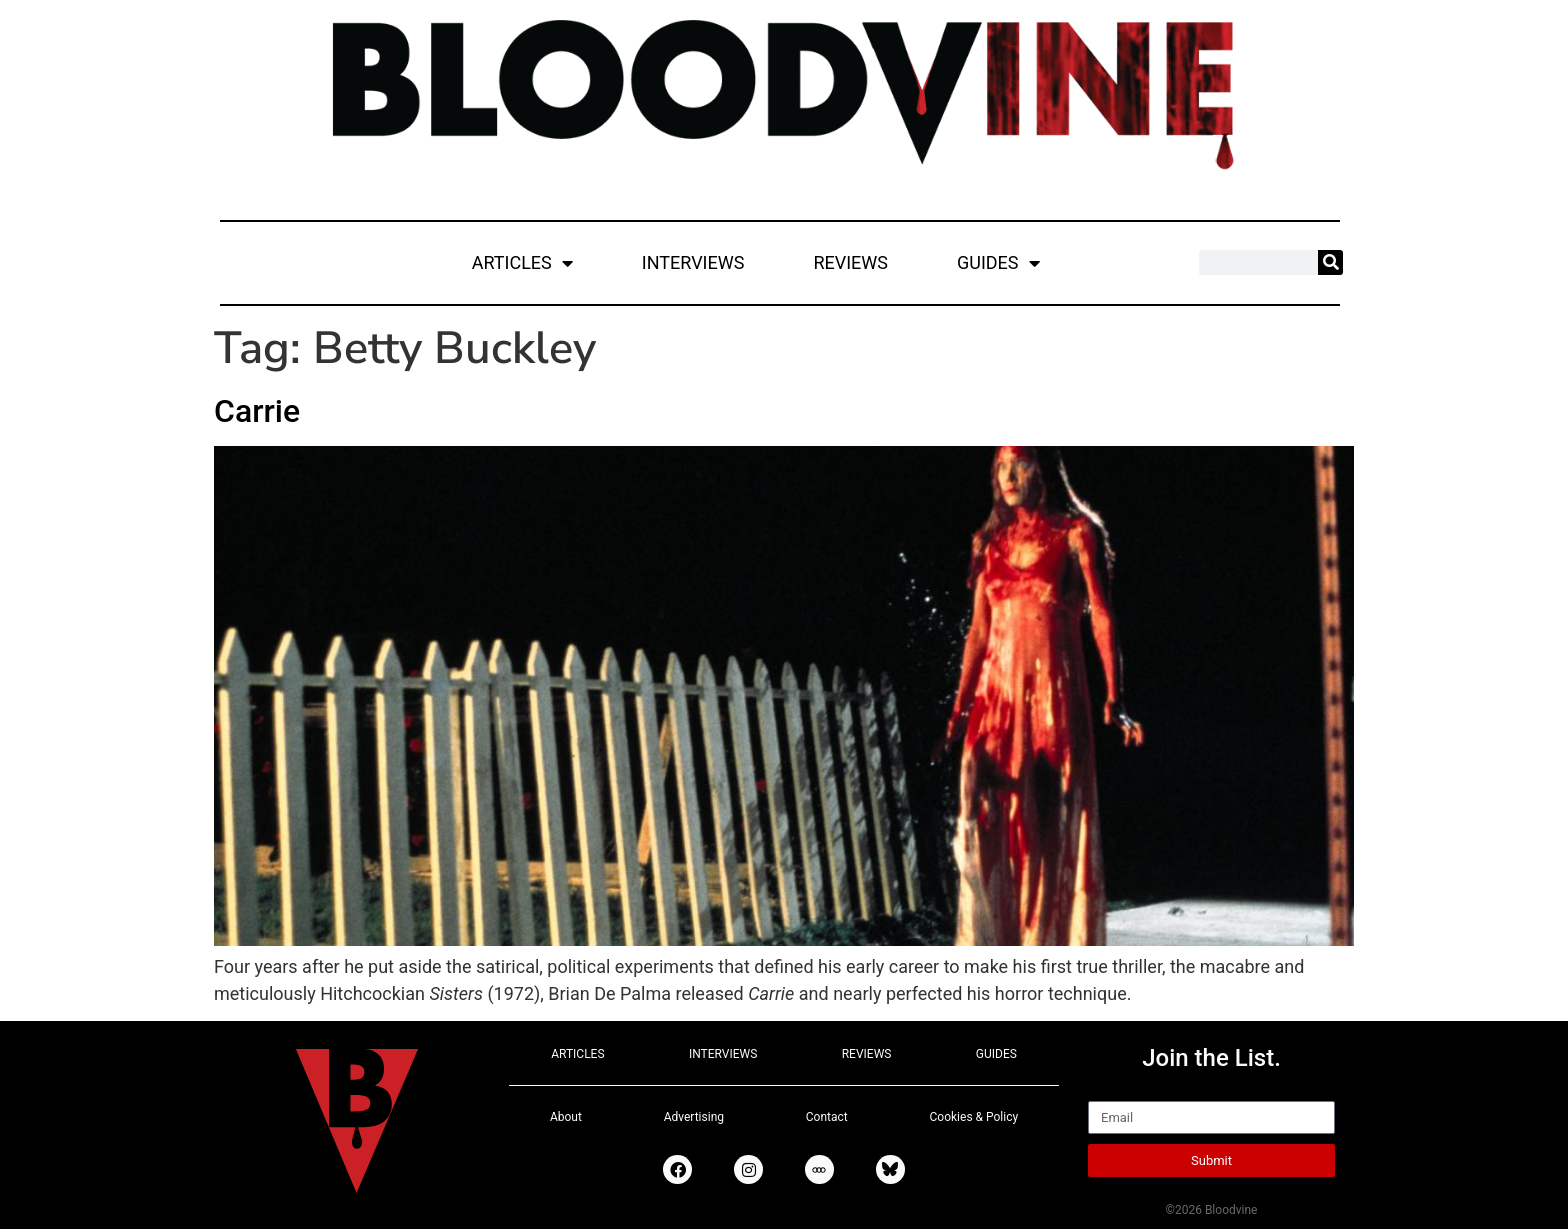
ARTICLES (522, 263)
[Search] (1330, 262)
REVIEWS (850, 262)
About (566, 1117)
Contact (827, 1117)
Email (1110, 1092)
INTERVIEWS (693, 262)
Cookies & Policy (974, 1117)
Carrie (257, 411)
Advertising (694, 1117)
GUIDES (998, 263)
